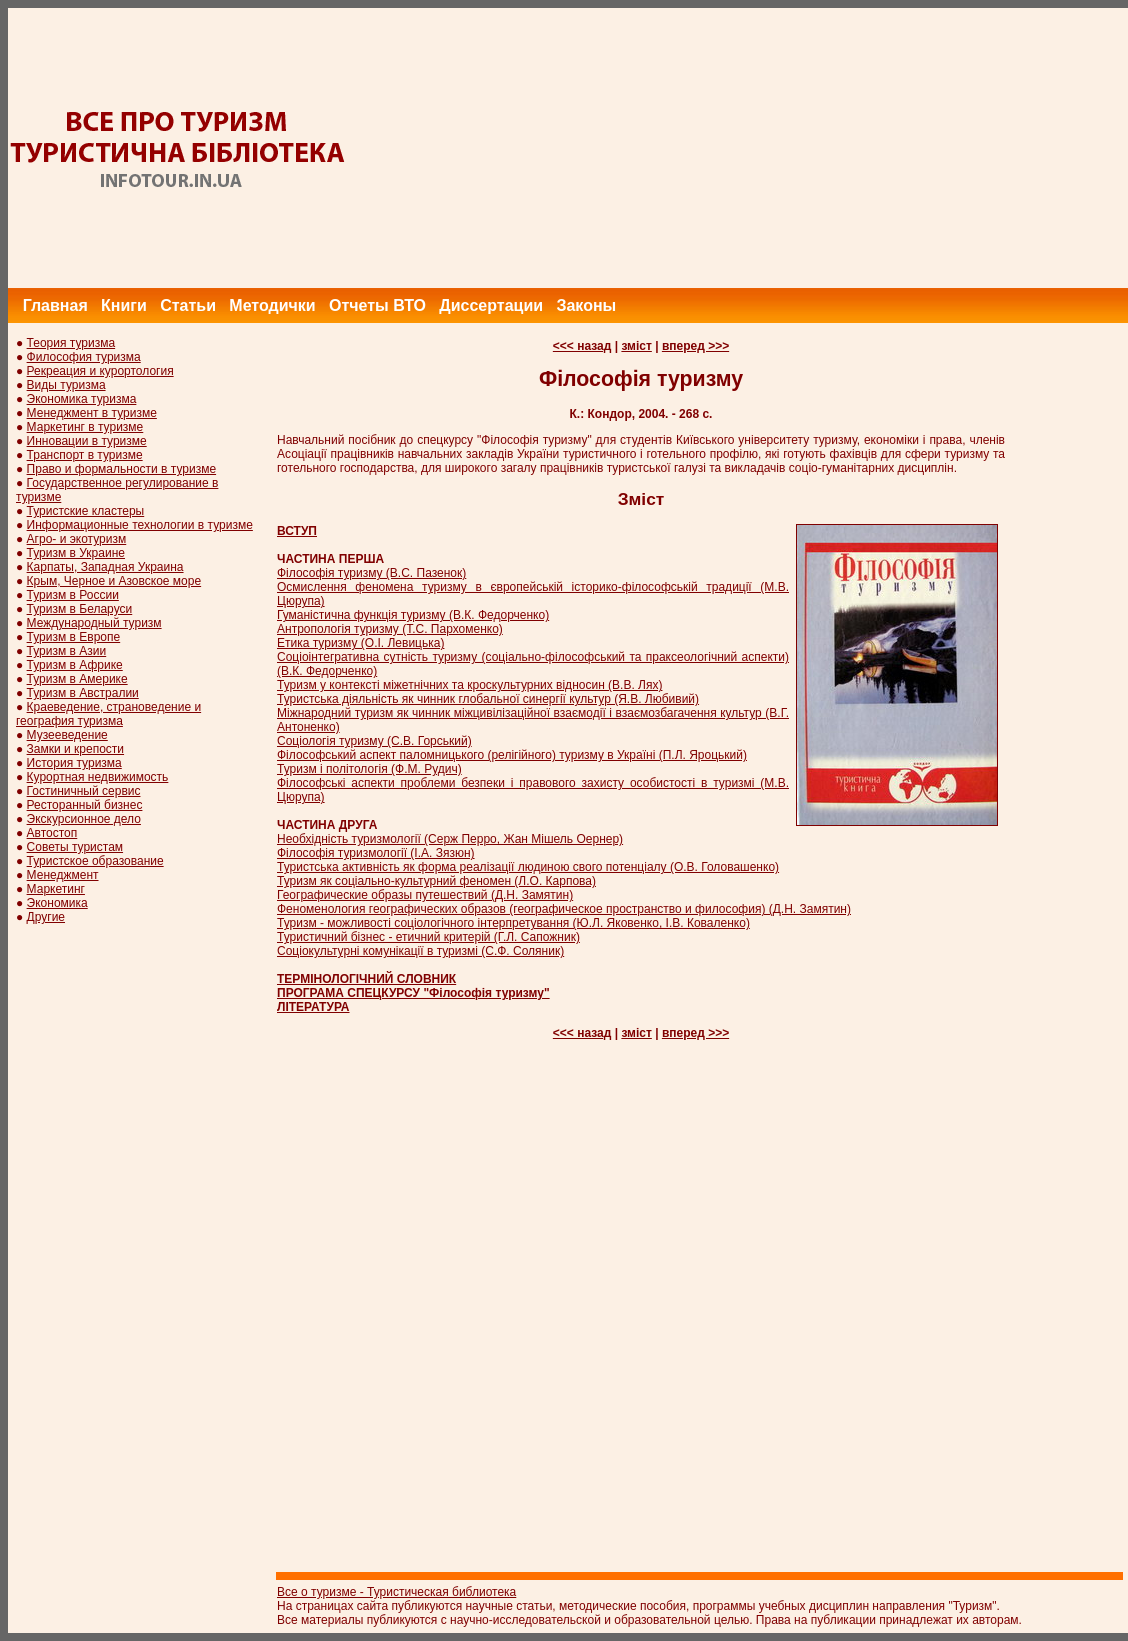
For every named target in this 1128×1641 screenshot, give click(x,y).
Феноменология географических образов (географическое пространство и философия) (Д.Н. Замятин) (564, 909)
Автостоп (52, 833)
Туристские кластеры (86, 511)
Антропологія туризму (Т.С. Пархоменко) (390, 629)
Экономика (57, 903)
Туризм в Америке (77, 679)
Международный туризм (94, 623)
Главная (55, 305)
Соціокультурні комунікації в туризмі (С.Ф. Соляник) (420, 951)
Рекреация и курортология (100, 371)
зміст (636, 346)
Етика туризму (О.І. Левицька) (360, 643)
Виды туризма (66, 385)
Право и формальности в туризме (122, 469)
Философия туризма (84, 357)
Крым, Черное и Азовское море (114, 581)
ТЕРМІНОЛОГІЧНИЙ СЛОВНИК (366, 979)
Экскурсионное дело (84, 819)
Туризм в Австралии (83, 693)
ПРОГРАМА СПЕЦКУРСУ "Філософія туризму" (413, 993)
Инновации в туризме (87, 441)
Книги (124, 305)
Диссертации (491, 305)
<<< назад (582, 346)
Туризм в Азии (67, 651)
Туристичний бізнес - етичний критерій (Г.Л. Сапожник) (428, 937)
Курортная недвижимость (98, 777)
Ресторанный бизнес (85, 805)
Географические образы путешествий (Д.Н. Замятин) (425, 895)
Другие (46, 917)
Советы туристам (75, 847)
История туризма (74, 763)
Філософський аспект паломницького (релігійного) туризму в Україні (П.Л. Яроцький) (512, 755)
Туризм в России (73, 595)
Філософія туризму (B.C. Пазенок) (371, 573)
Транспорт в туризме (85, 455)
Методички (272, 305)
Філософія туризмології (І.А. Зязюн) (376, 853)
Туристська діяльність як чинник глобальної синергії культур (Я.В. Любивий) (488, 699)
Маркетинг (56, 889)
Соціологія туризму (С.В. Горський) (374, 741)
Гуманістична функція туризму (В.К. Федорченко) (413, 615)
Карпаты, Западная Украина (105, 567)
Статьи (188, 305)
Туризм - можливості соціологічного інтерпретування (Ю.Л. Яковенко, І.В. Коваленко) (513, 923)
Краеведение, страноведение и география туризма (108, 714)
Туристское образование (95, 861)
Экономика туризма (82, 399)
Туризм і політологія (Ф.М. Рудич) (369, 769)
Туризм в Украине (76, 553)
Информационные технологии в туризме (140, 525)
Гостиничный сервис (84, 791)
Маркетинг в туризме (85, 427)
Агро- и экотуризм (77, 539)
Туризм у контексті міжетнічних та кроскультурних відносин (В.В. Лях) (469, 685)
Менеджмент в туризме (92, 413)
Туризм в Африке (75, 665)
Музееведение (67, 735)
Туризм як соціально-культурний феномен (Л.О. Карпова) (436, 881)
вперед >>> (695, 346)
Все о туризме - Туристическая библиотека (396, 1592)
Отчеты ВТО (377, 305)
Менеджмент (63, 875)
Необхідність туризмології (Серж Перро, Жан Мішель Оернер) (450, 839)
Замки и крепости (75, 749)
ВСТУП (297, 531)
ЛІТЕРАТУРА (313, 1007)
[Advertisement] (764, 148)
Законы (586, 305)
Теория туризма (71, 343)
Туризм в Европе (74, 637)
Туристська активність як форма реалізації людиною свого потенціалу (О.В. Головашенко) (528, 867)
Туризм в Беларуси (80, 609)
